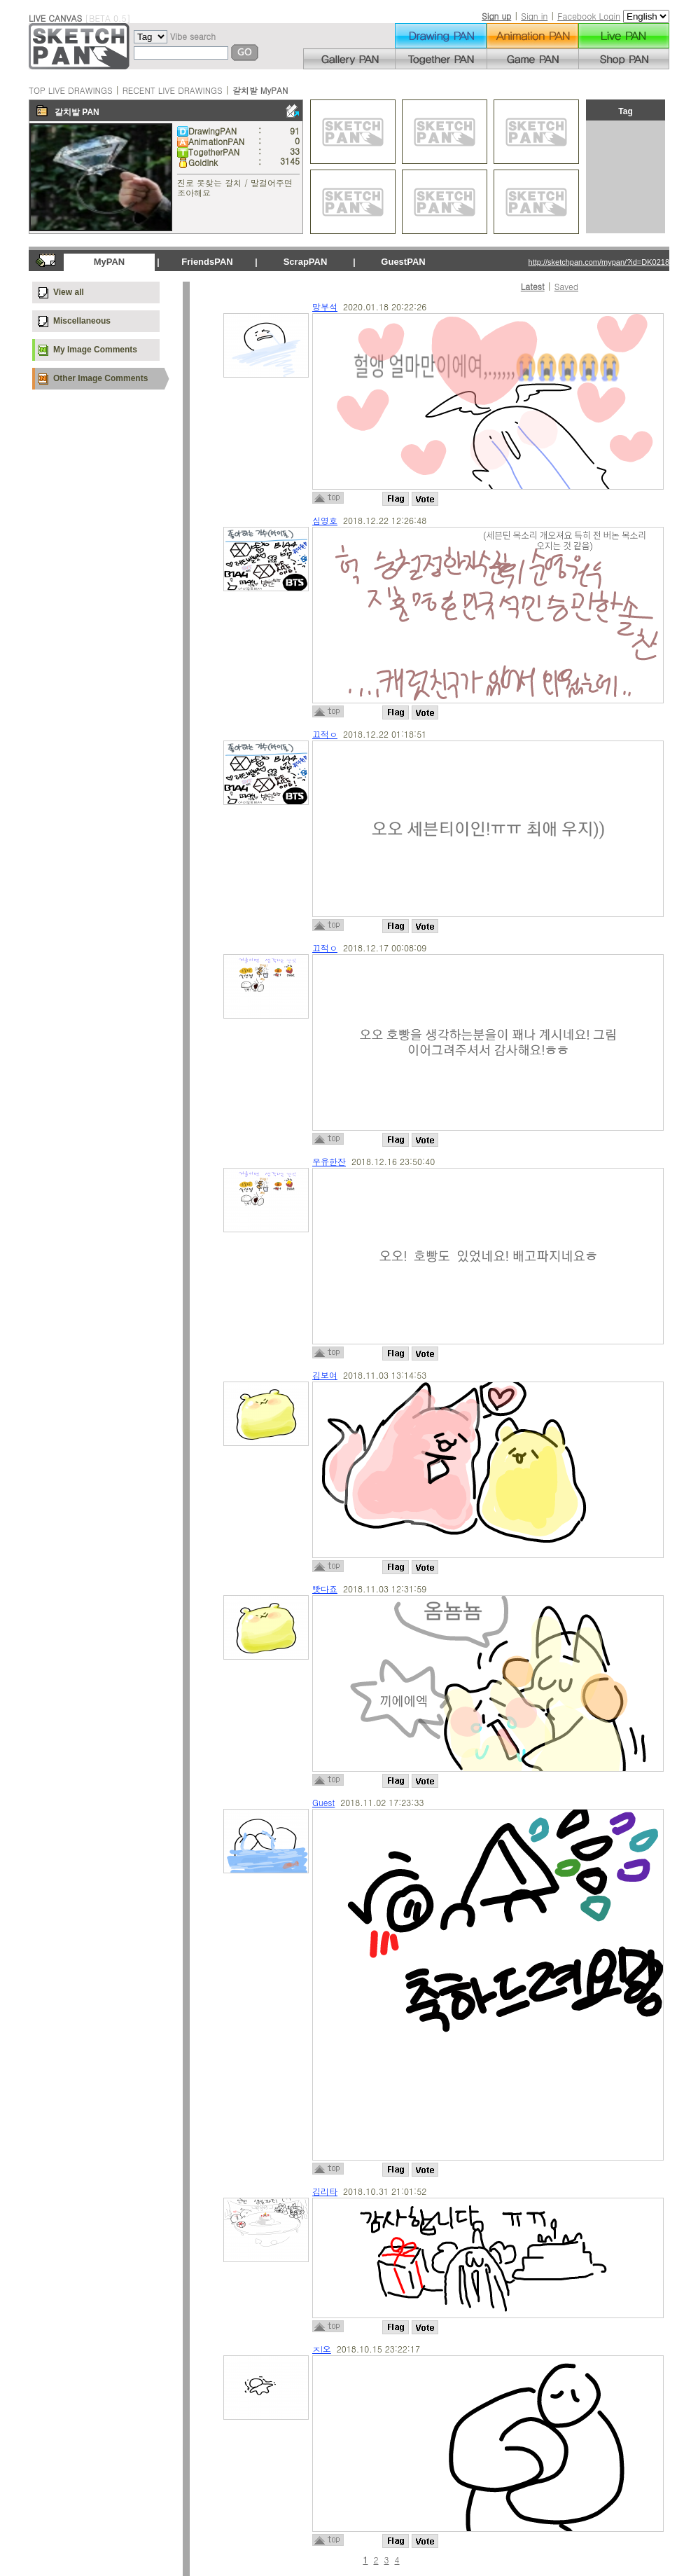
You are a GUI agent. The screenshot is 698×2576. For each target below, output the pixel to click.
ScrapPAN (306, 261)
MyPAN (109, 261)
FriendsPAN (206, 261)
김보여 (324, 1375)
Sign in (534, 16)
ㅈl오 (321, 2349)
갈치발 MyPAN (260, 90)
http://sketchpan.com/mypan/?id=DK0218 (599, 262)
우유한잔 (329, 1161)
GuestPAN (403, 261)
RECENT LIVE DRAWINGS (173, 90)
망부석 (324, 306)
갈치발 (67, 112)
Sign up (496, 16)
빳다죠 (324, 1588)
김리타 (324, 2191)
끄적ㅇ (324, 734)
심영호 (324, 520)
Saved (566, 286)
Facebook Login (588, 16)
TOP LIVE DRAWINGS (71, 90)
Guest (323, 1802)
